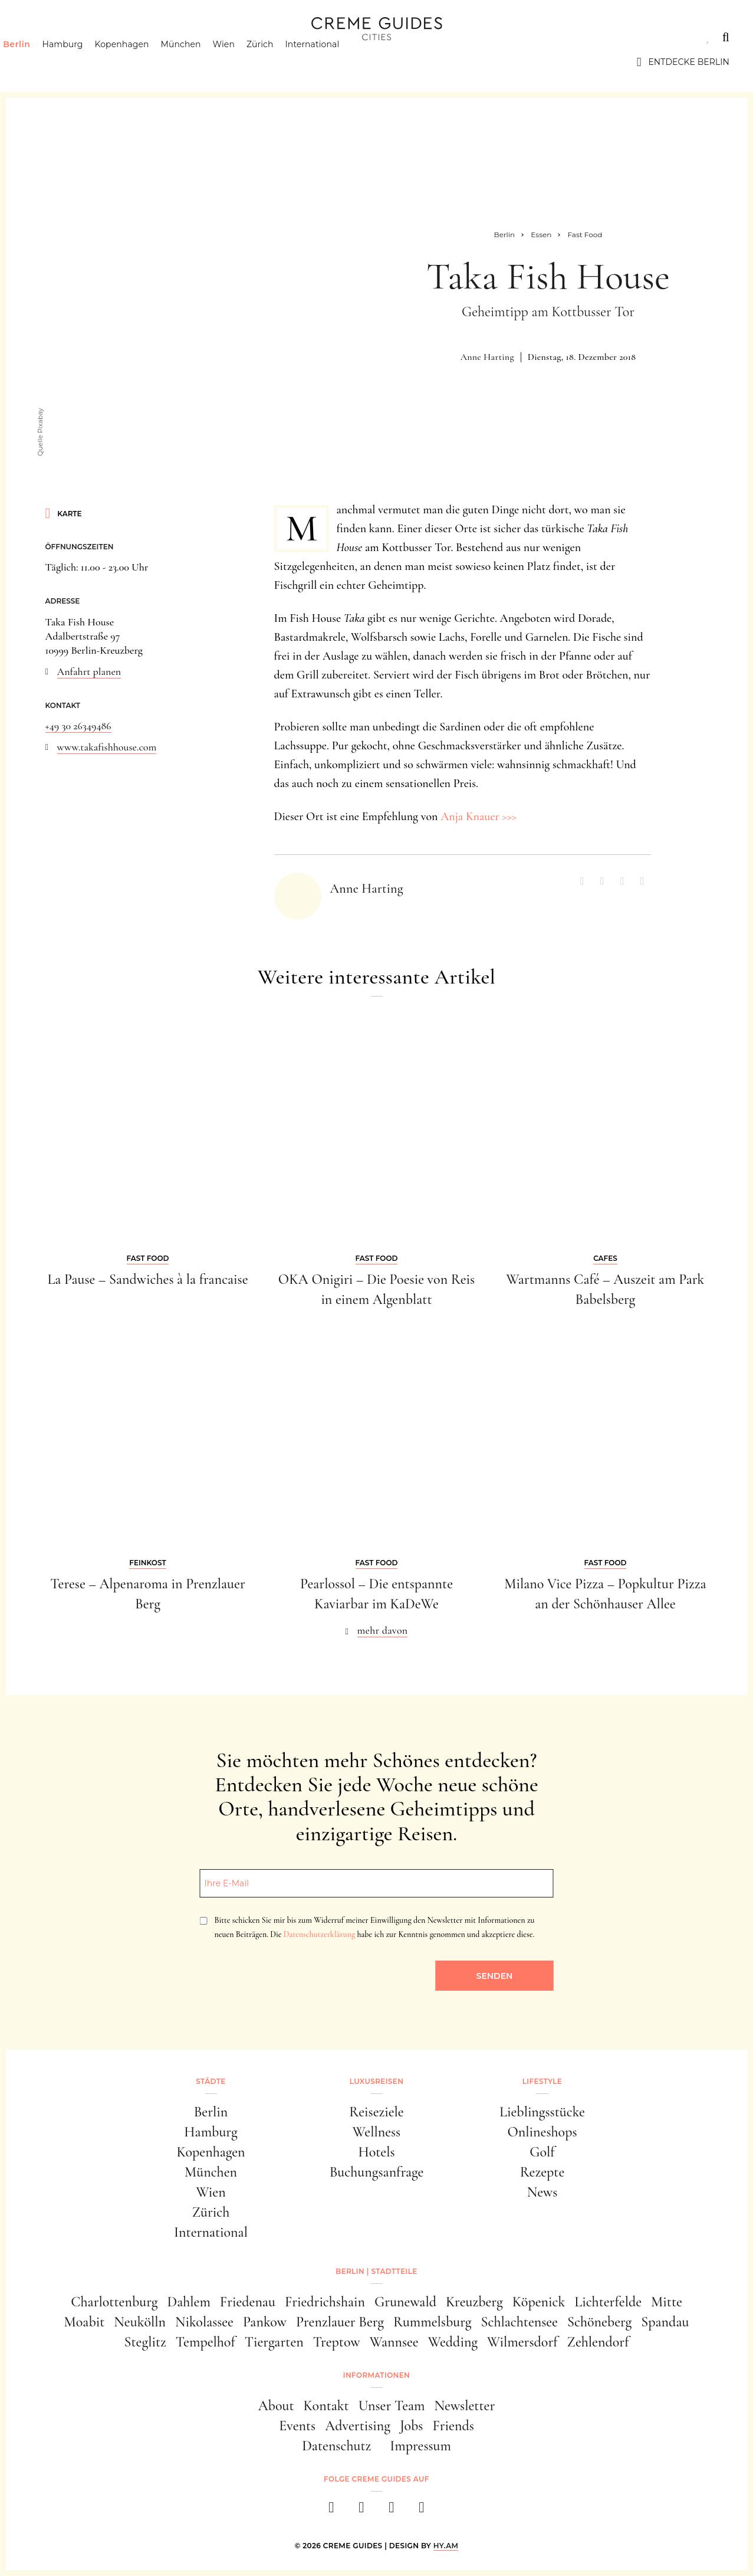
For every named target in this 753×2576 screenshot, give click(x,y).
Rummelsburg (432, 2322)
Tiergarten (274, 2342)
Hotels (376, 2152)
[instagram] (362, 2511)
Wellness (376, 2132)
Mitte (666, 2301)
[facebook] (332, 2511)
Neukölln (140, 2322)
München (202, 62)
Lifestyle (193, 37)
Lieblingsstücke (542, 2112)
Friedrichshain (325, 2301)
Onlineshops (542, 2132)
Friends (452, 2425)
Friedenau (247, 2301)
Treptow (336, 2342)
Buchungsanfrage (377, 2172)
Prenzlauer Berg (340, 2322)
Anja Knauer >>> (478, 816)
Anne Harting (487, 357)
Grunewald (405, 2301)
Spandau (665, 2322)
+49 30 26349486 (78, 725)
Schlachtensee (519, 2322)
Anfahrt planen (89, 671)
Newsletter (465, 2405)
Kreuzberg (474, 2301)
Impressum (420, 2445)
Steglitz (145, 2342)
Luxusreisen (115, 37)
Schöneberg (599, 2322)
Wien (244, 62)
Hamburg (83, 62)
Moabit (84, 2322)
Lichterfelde (608, 2301)
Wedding (453, 2342)
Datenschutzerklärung (319, 1934)
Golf (542, 2152)
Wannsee (394, 2342)
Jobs (411, 2425)
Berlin (37, 62)
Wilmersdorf (522, 2342)
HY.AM (446, 2545)
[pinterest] (392, 2511)
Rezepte (542, 2172)
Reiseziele (376, 2112)
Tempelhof (205, 2342)
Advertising (357, 2425)
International (333, 62)
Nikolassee (204, 2322)
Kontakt (326, 2405)
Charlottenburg (114, 2301)
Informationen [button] (376, 2375)
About (276, 2405)
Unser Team (392, 2405)
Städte (41, 37)
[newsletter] (422, 2511)
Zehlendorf (598, 2342)
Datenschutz (336, 2445)
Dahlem (188, 2301)
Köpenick (538, 2301)
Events (297, 2425)
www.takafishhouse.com (107, 746)
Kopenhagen (143, 62)
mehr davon (382, 1630)
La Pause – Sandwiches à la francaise (147, 1279)
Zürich (280, 62)
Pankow (265, 2322)
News (542, 2192)
